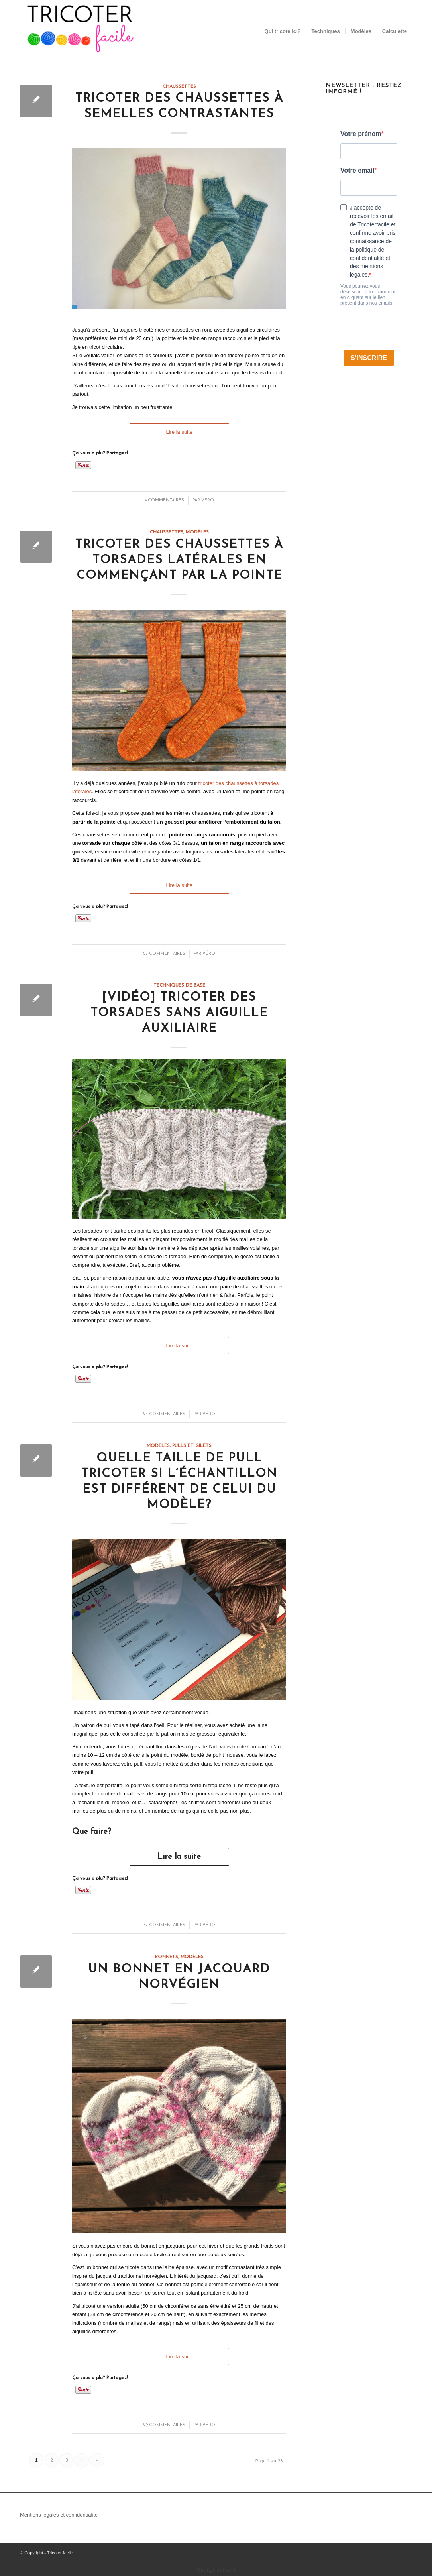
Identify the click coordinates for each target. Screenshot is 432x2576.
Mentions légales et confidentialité (59, 2515)
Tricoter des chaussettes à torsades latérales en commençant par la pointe (179, 560)
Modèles (197, 532)
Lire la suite (179, 432)
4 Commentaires (164, 500)
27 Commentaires (164, 954)
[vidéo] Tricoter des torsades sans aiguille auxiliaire (179, 1013)
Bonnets (166, 1957)
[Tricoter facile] (79, 31)
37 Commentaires (164, 1925)
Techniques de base (179, 985)
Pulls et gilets (192, 1445)
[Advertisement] (369, 528)
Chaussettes (179, 86)
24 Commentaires (164, 1414)
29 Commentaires (164, 2425)
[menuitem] (282, 31)
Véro (207, 500)
